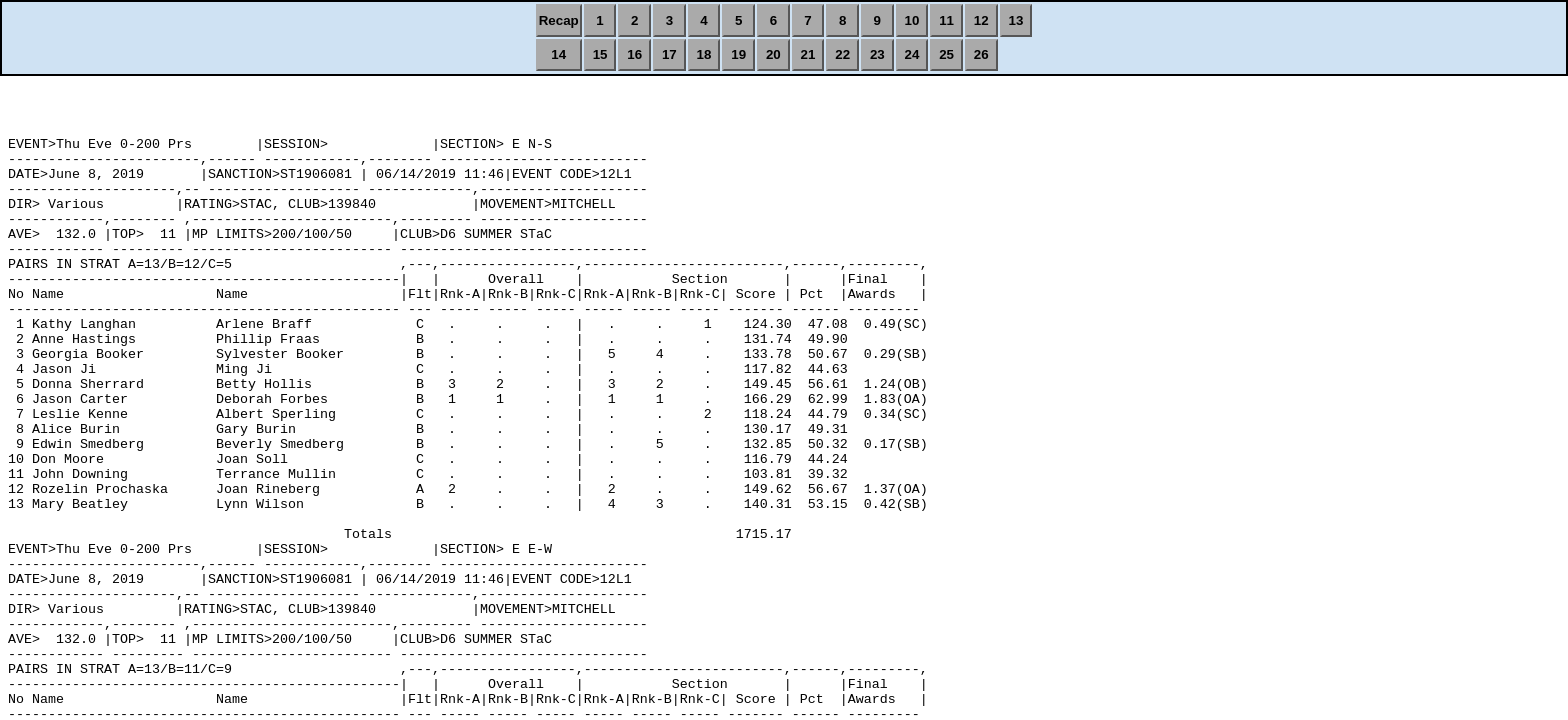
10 (912, 20)
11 (946, 20)
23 (877, 54)
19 (738, 54)
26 (981, 54)
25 (946, 54)
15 (600, 54)
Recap (559, 20)
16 (634, 54)
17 (669, 54)
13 (1016, 20)
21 (808, 54)
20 (773, 54)
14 (558, 54)
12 (981, 20)
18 (704, 54)
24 (912, 54)
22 (842, 54)
